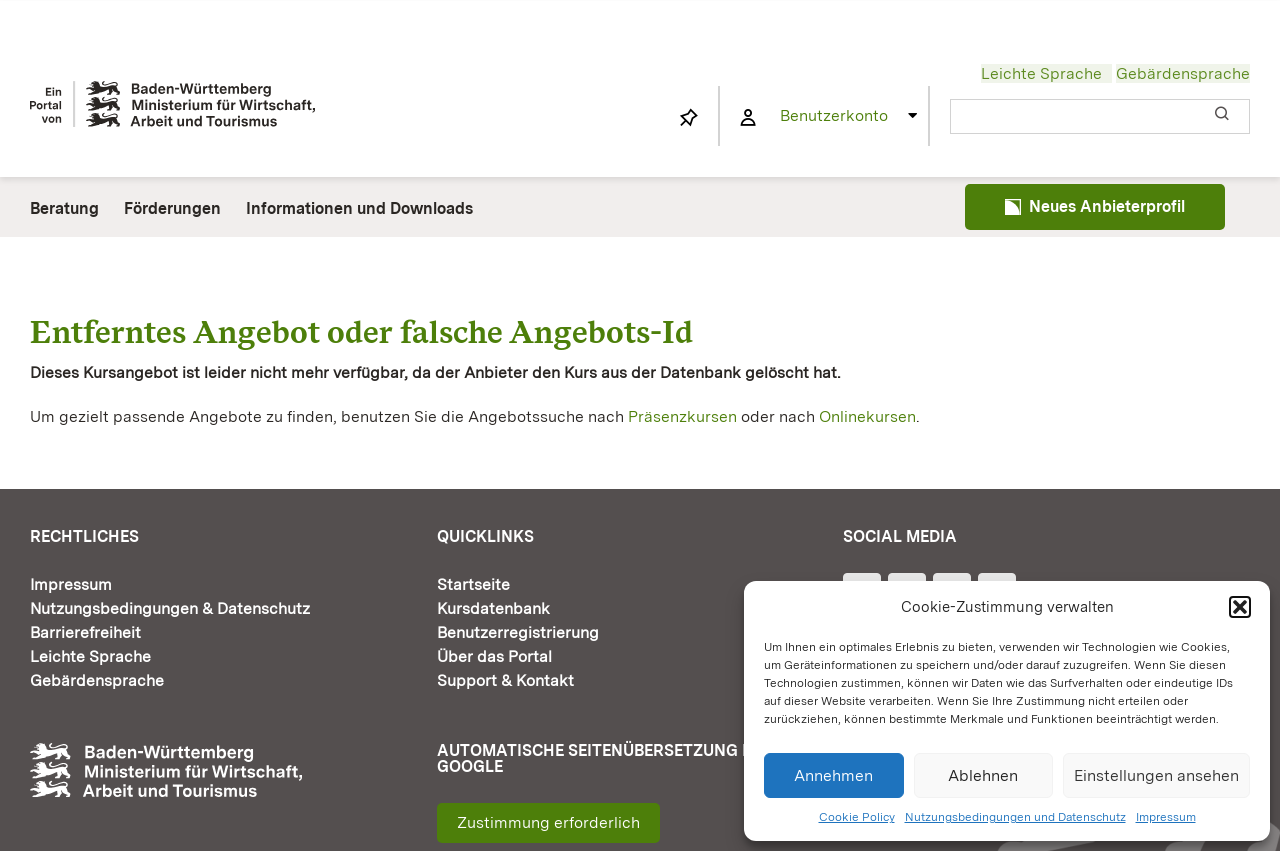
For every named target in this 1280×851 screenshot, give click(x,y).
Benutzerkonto (834, 115)
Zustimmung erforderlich (548, 822)
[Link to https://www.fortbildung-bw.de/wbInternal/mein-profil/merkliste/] (689, 118)
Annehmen (833, 775)
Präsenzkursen (682, 416)
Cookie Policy (857, 817)
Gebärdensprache (1183, 73)
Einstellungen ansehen (1156, 775)
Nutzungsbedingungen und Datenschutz (1015, 817)
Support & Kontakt (505, 680)
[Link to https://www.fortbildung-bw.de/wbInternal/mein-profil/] (748, 118)
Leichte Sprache (1041, 73)
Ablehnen (983, 775)
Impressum (1166, 817)
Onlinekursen (867, 416)
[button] (1240, 607)
